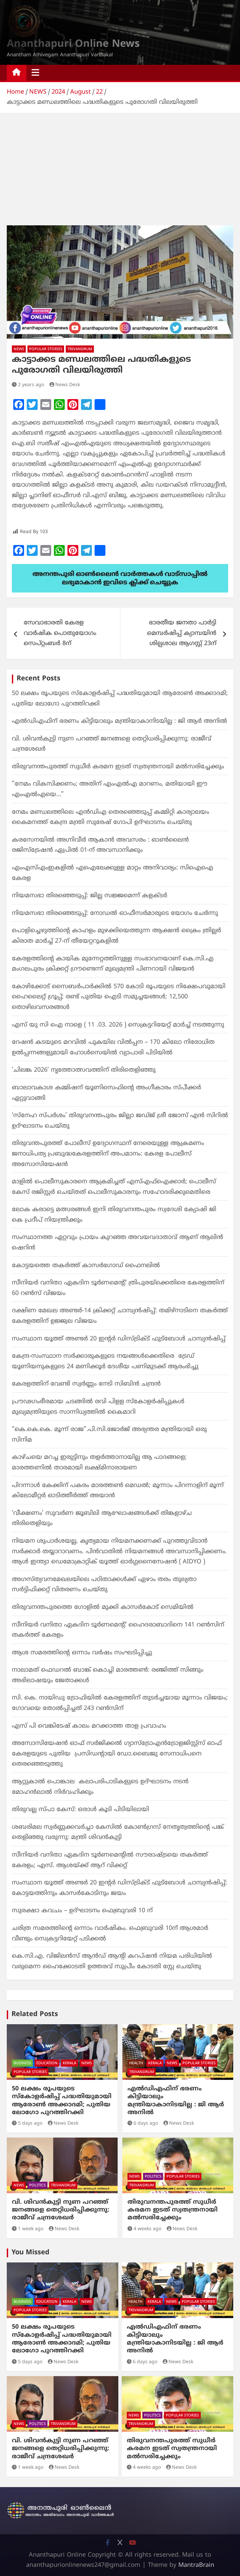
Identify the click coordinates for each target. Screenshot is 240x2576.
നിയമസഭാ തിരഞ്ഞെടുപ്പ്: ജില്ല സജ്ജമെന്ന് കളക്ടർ (89, 896)
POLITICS (37, 2185)
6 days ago (142, 2123)
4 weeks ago (144, 2229)
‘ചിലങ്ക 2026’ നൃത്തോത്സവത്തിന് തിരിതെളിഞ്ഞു (84, 1070)
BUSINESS (22, 2063)
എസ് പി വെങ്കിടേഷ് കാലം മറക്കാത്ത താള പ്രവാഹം (89, 1726)
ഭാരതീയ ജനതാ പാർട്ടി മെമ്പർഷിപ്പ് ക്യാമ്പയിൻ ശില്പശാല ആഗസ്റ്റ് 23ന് (181, 633)
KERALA (69, 2063)
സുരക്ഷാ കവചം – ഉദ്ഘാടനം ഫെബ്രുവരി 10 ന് (82, 1911)
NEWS (19, 349)
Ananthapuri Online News (73, 44)
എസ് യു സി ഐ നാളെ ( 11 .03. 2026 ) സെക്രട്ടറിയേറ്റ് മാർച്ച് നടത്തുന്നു (118, 1025)
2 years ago (28, 385)
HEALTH (136, 2063)
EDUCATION (47, 2063)
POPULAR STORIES (45, 349)
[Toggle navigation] (35, 72)
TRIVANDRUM (79, 349)
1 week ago (27, 2229)
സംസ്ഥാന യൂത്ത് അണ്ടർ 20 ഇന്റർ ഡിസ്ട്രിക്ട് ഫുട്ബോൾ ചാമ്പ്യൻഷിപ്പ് (118, 1339)
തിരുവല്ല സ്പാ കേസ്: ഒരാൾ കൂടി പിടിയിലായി (80, 1809)
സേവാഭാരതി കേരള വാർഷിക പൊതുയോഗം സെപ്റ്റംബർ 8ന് (60, 633)
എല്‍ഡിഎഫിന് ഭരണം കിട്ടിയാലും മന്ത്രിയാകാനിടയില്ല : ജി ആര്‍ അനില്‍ (119, 721)
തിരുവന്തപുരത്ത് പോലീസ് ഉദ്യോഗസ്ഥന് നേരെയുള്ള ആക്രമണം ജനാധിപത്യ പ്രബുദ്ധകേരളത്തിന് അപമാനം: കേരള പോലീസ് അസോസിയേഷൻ (108, 1154)
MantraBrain (196, 2565)
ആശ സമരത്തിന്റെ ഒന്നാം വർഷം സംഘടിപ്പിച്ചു (82, 1653)
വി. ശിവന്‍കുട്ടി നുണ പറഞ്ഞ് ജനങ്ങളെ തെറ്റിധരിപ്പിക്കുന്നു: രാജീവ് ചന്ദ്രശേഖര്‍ (60, 2210)
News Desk (64, 385)
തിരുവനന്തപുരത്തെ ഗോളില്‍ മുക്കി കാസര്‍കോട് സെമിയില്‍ (103, 1607)
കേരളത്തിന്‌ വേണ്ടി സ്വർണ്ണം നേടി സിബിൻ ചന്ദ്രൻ (86, 1384)
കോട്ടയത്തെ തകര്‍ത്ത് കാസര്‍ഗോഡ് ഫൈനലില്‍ (86, 1266)
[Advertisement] (120, 164)
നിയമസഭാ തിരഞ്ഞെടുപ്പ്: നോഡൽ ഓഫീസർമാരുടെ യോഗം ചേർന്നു (115, 913)
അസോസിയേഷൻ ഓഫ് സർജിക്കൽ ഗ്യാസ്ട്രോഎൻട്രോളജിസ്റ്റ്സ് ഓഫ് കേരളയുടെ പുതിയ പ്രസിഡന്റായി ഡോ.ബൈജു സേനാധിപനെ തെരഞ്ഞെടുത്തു (117, 1754)
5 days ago (27, 2123)
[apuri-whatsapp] (120, 569)
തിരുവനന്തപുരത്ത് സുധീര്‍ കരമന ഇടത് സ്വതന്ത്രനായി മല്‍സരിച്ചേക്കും (118, 767)
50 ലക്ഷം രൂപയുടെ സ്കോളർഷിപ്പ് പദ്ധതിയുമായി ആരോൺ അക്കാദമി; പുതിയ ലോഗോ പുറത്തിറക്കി (62, 2101)
